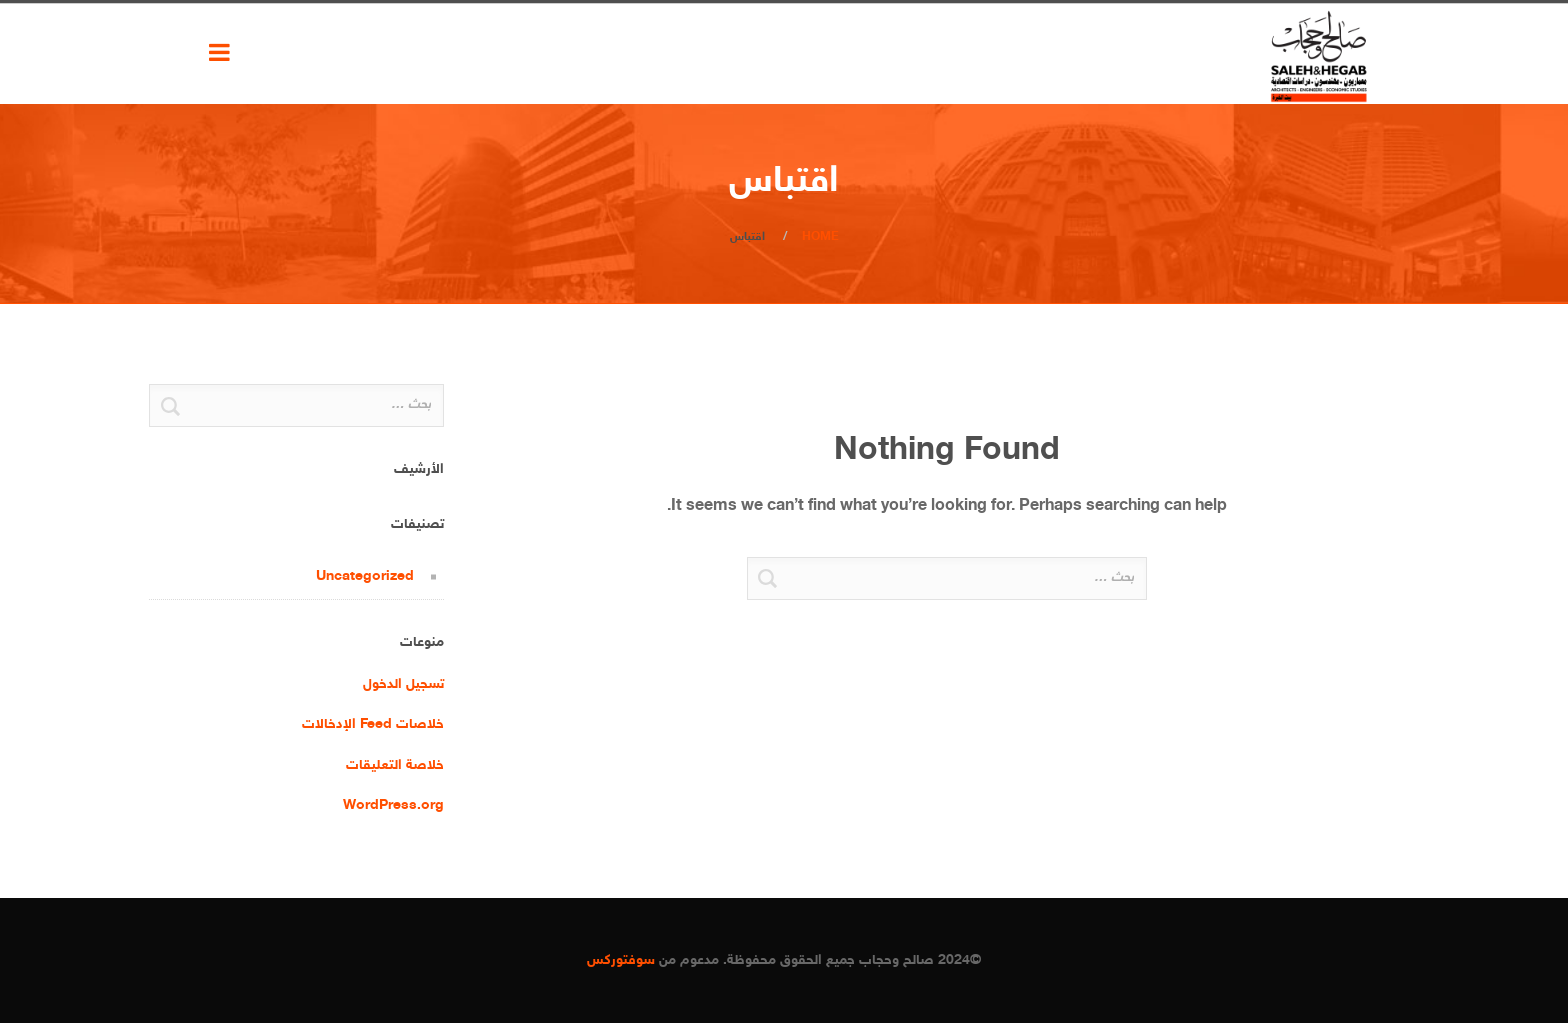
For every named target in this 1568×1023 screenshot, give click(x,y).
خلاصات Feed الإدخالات (373, 724)
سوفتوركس (621, 960)
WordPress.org (393, 805)
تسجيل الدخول (403, 684)
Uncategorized (365, 576)
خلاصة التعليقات (395, 765)
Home (820, 237)
